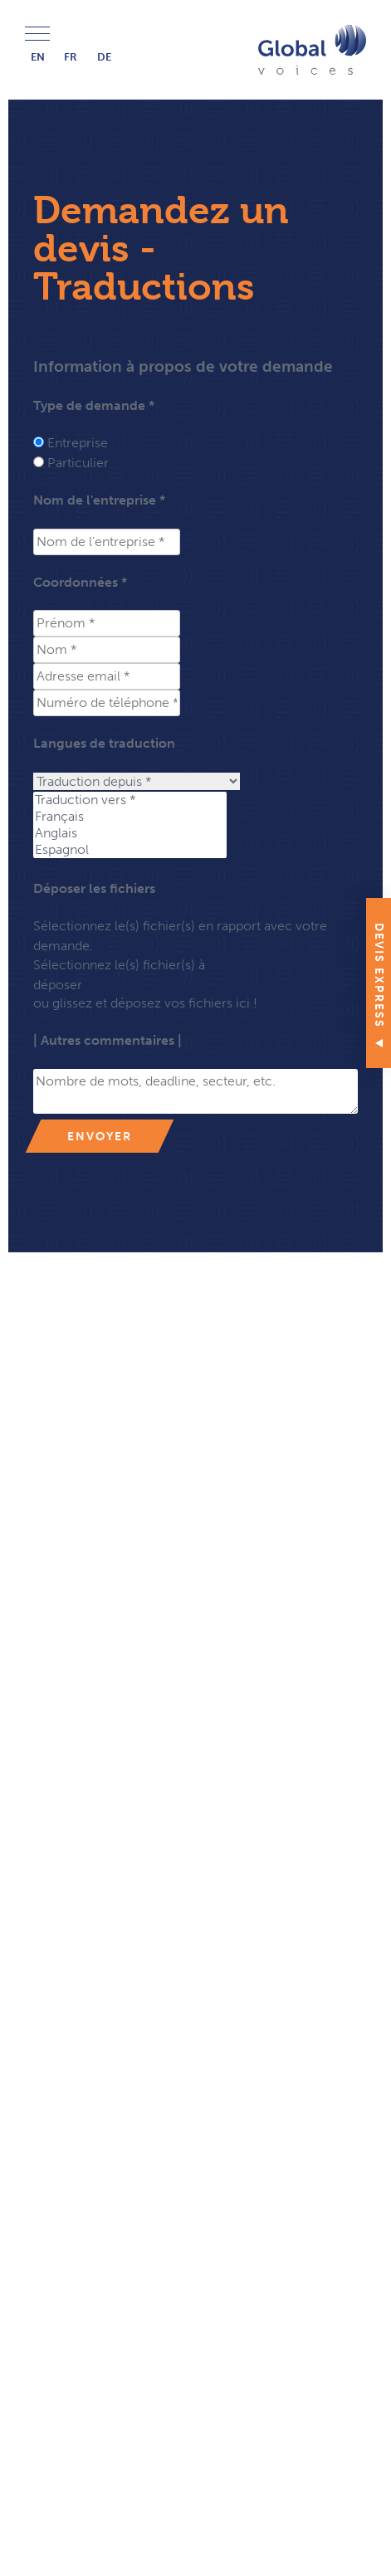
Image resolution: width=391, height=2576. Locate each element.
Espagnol (130, 850)
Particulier (78, 463)
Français (130, 816)
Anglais (130, 833)
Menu (37, 34)
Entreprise (77, 443)
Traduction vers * (130, 800)
